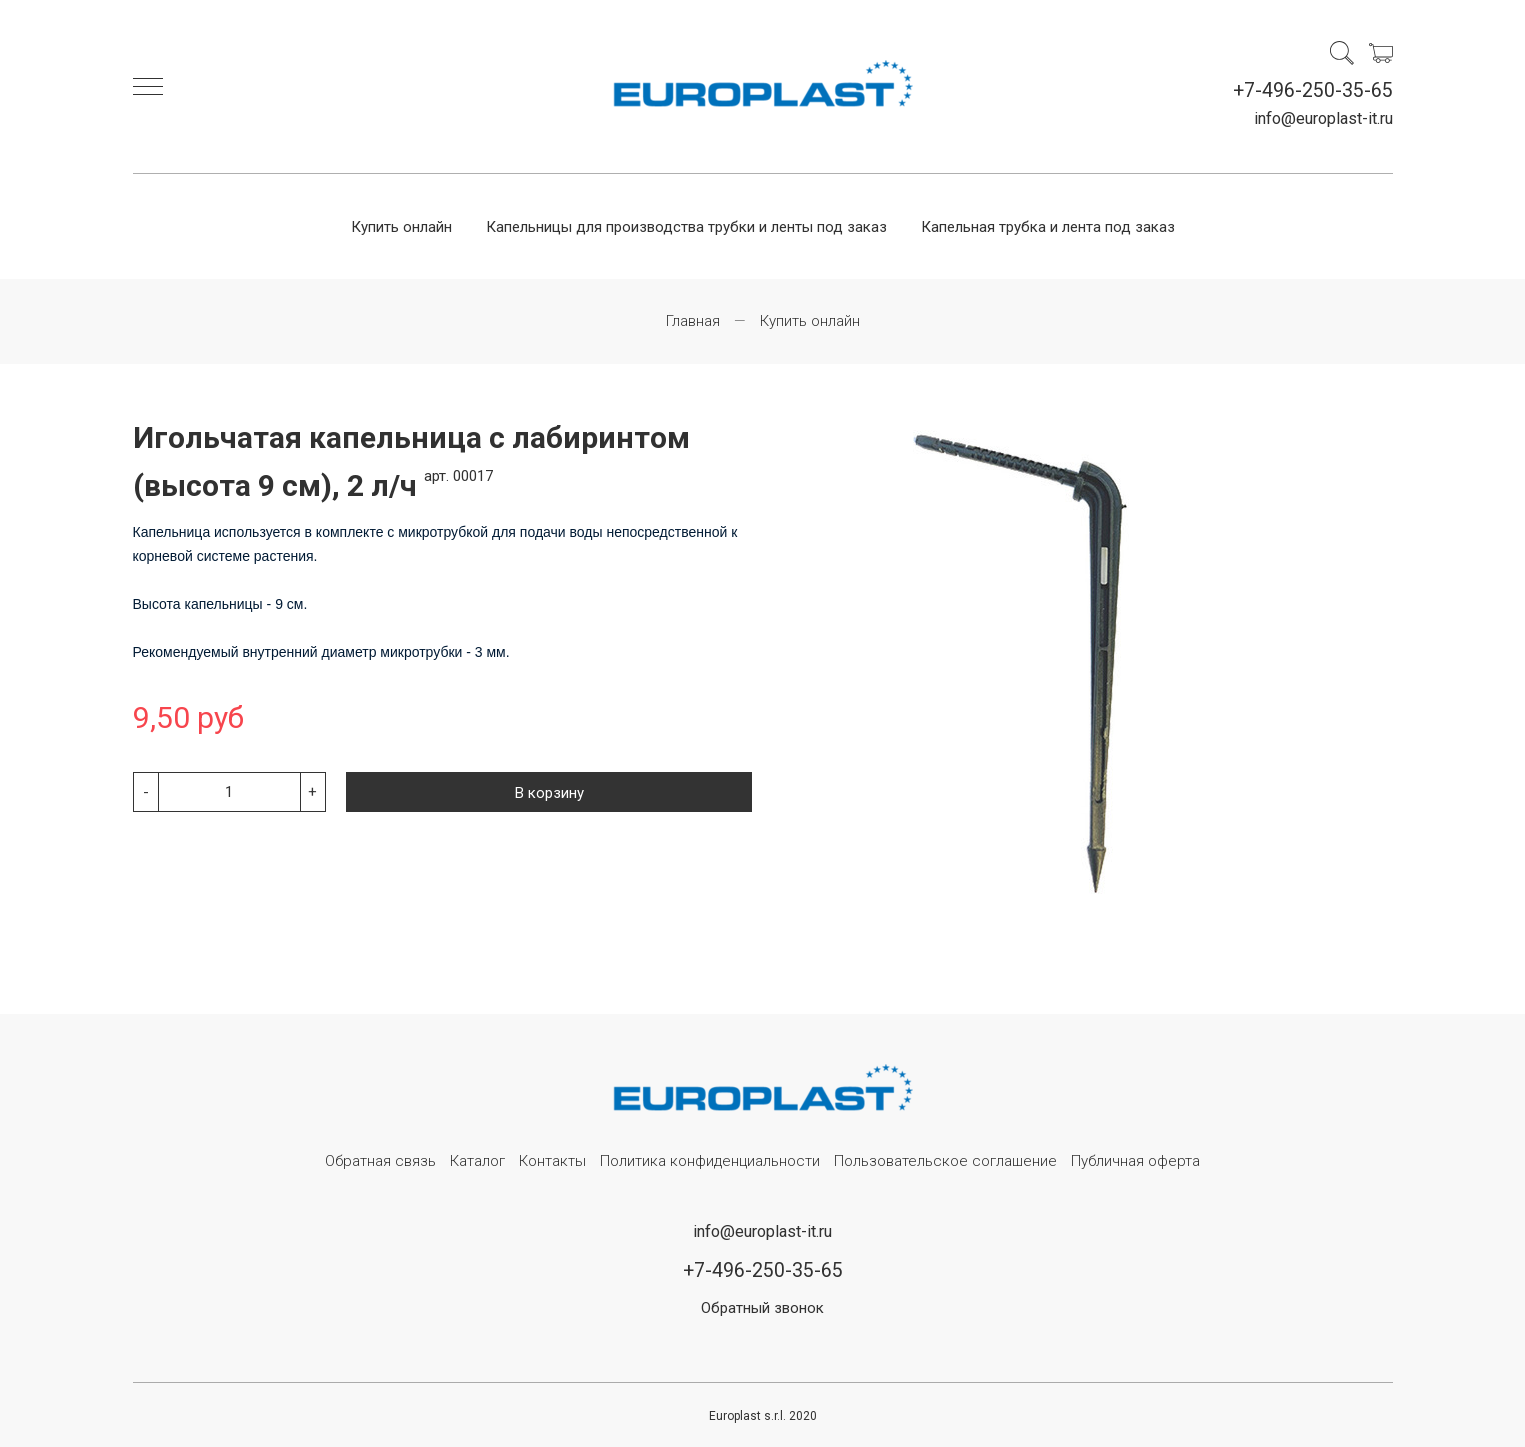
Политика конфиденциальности (710, 1161)
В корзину (549, 793)
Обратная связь (380, 1161)
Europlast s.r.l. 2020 (763, 1416)
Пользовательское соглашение (945, 1161)
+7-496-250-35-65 (1313, 90)
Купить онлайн (401, 227)
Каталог (477, 1161)
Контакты (552, 1161)
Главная (693, 321)
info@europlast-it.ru (1323, 118)
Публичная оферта (1135, 1161)
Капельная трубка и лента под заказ (1048, 227)
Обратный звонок (762, 1308)
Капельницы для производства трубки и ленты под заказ (686, 227)
